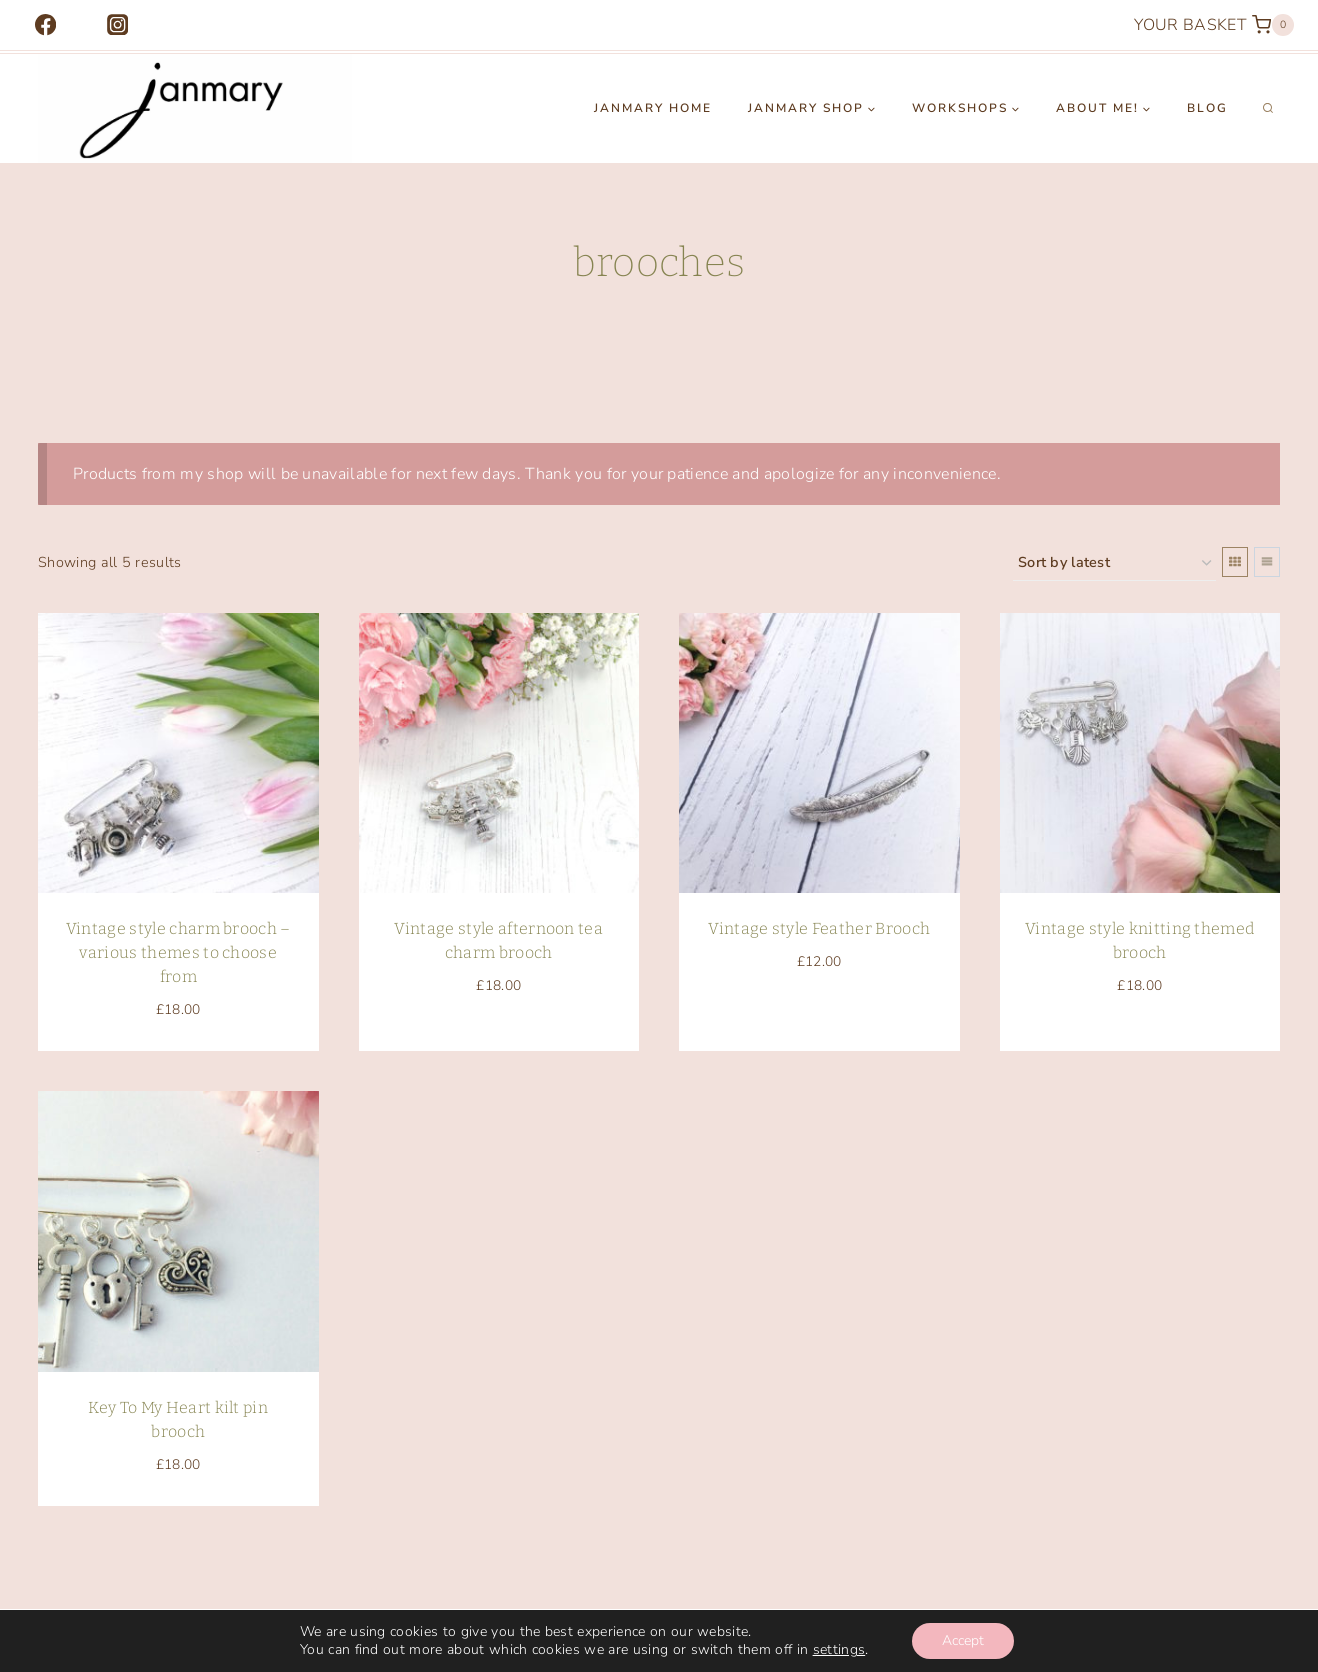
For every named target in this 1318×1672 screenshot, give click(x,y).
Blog (1207, 108)
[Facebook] (45, 25)
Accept (963, 1640)
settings (839, 1650)
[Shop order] (1114, 563)
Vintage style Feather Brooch (819, 928)
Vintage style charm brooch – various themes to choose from (178, 952)
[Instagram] (117, 25)
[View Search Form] (1268, 109)
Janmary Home (653, 108)
